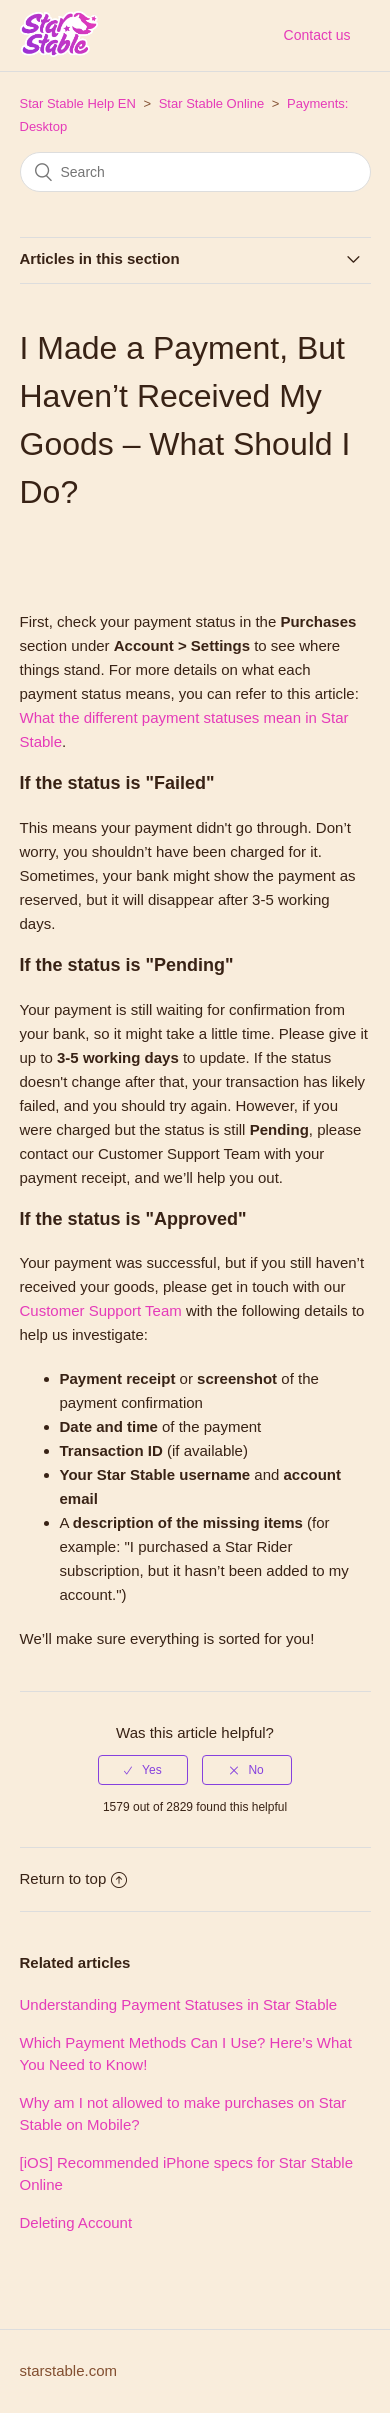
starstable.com (69, 2370)
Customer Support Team (103, 1310)
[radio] (143, 1770)
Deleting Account (76, 2222)
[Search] (195, 172)
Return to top (74, 1878)
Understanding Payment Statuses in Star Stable (179, 2004)
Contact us (317, 35)
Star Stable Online (212, 103)
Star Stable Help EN (78, 103)
